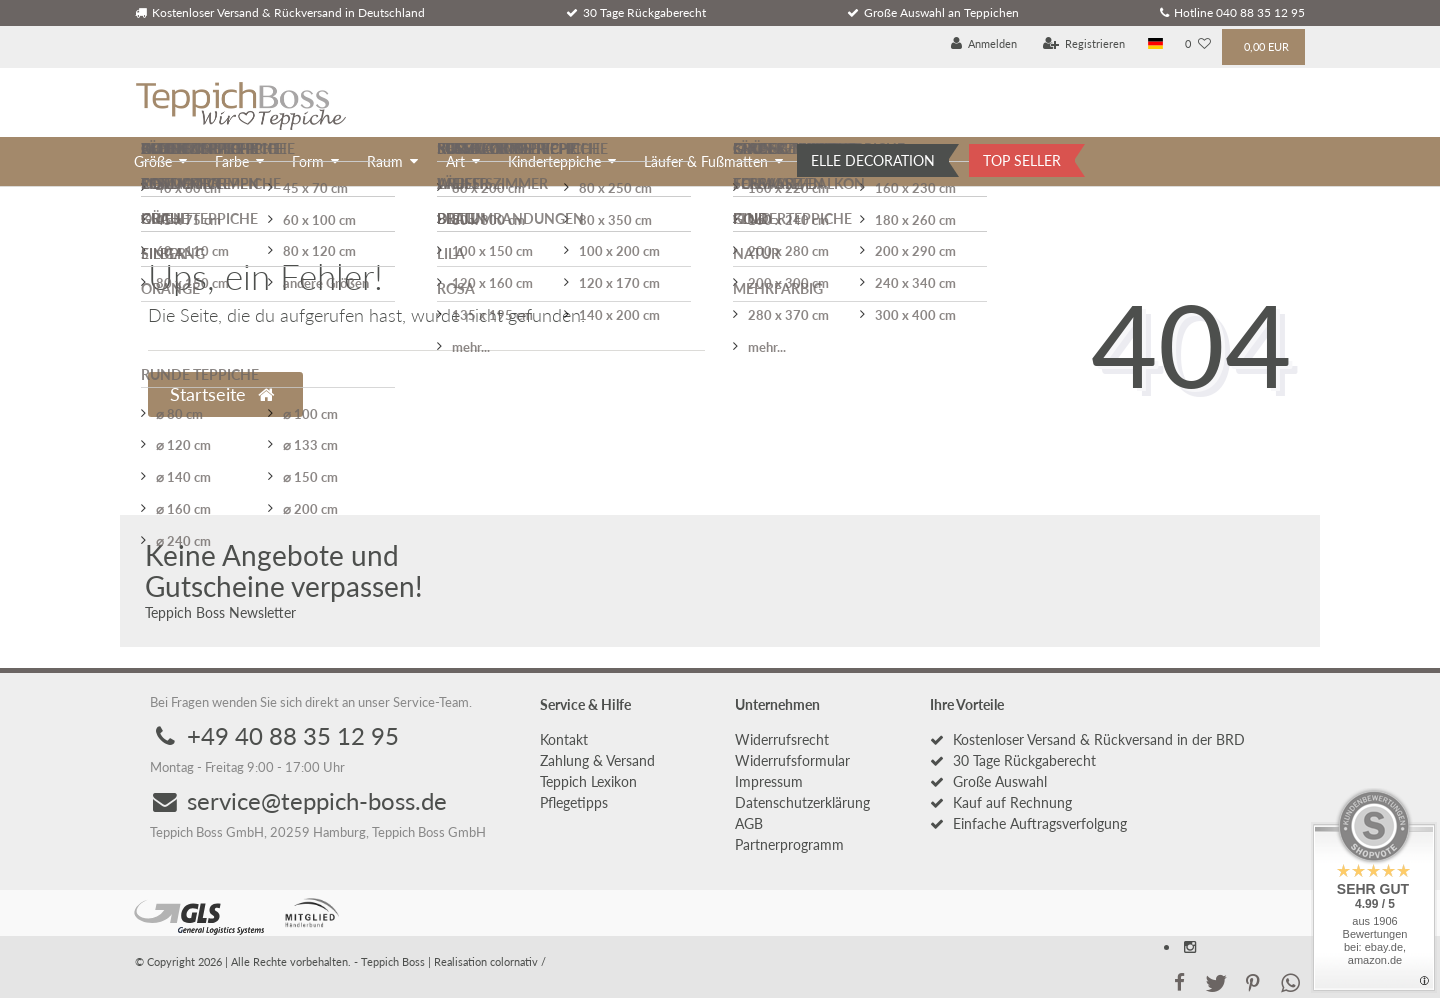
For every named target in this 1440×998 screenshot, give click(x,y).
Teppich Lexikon (588, 781)
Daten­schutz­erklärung (802, 802)
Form (308, 161)
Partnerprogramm (789, 844)
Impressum (769, 781)
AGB (749, 823)
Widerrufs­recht (782, 739)
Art (455, 161)
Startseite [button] (222, 394)
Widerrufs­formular (792, 760)
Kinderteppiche (554, 161)
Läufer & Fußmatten (706, 161)
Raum (385, 161)
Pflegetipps (574, 802)
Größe (153, 161)
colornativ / (518, 961)
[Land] (1155, 44)
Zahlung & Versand (597, 760)
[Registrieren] (1084, 44)
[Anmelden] (984, 44)
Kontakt (564, 739)
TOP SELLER (1022, 160)
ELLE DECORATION (873, 160)
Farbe (232, 161)
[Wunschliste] (1198, 44)
